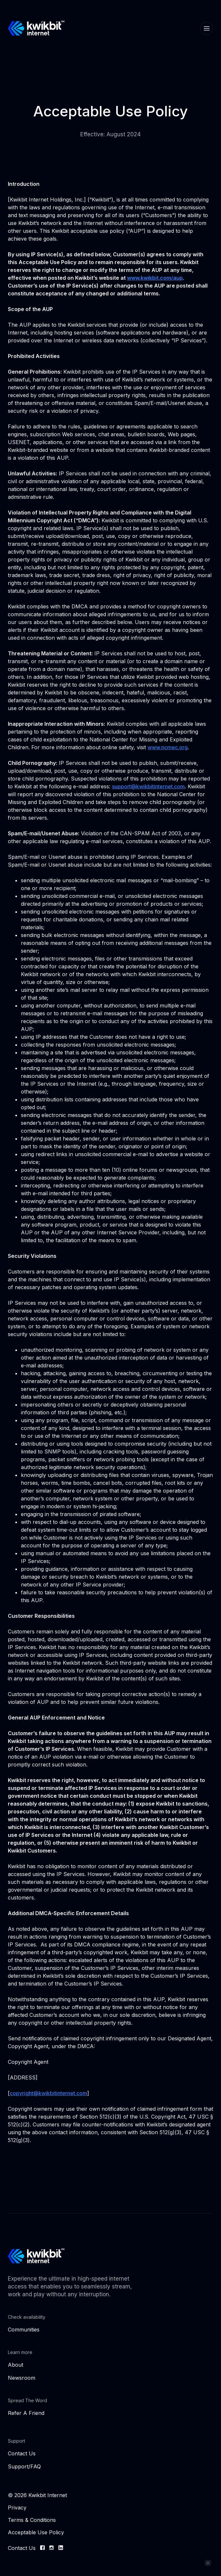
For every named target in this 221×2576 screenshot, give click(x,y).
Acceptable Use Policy (36, 2532)
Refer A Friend (26, 2413)
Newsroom (21, 2378)
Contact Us (22, 2453)
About (15, 2364)
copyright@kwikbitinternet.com (48, 2093)
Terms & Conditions (32, 2520)
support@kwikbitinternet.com (148, 786)
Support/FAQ (24, 2466)
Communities (23, 2329)
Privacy (17, 2507)
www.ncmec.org (168, 747)
